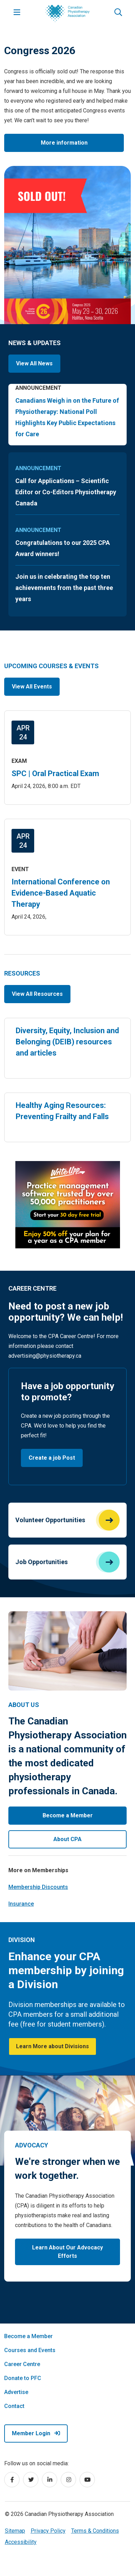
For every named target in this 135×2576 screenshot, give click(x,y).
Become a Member (68, 1815)
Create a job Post (52, 1457)
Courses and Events (29, 2350)
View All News (34, 363)
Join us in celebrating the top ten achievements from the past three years (64, 588)
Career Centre (22, 2364)
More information (64, 142)
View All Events (32, 686)
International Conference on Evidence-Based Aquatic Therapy (61, 892)
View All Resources (37, 994)
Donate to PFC (22, 2378)
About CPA (67, 1839)
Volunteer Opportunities (50, 1520)
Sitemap (15, 2530)
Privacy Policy (48, 2530)
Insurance (21, 1903)
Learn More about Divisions (52, 2046)
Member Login (36, 2433)
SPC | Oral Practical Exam (55, 773)
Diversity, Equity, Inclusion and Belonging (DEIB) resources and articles (67, 1041)
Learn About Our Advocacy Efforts (67, 2251)
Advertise (16, 2392)
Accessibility (21, 2542)
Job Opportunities (41, 1562)
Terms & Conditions (95, 2530)
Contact (14, 2406)
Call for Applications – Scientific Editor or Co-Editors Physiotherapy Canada (65, 492)
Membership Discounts (38, 1887)
